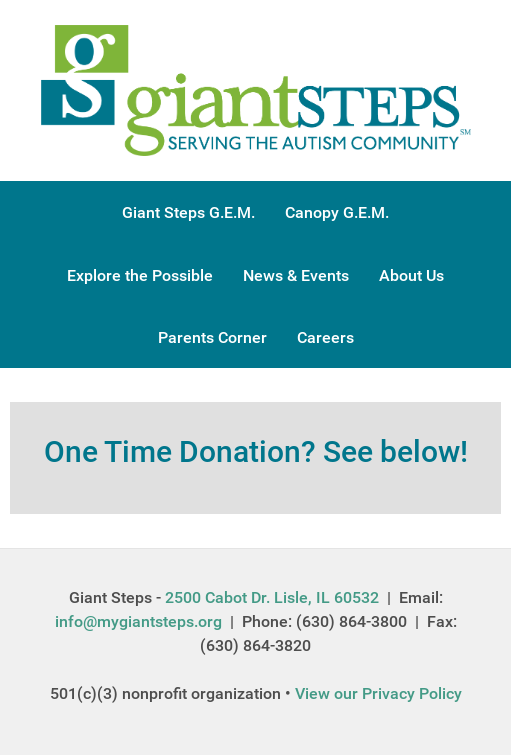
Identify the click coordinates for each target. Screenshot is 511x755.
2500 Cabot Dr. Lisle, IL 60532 (272, 597)
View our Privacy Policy (378, 693)
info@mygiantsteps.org (138, 621)
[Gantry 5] (256, 89)
